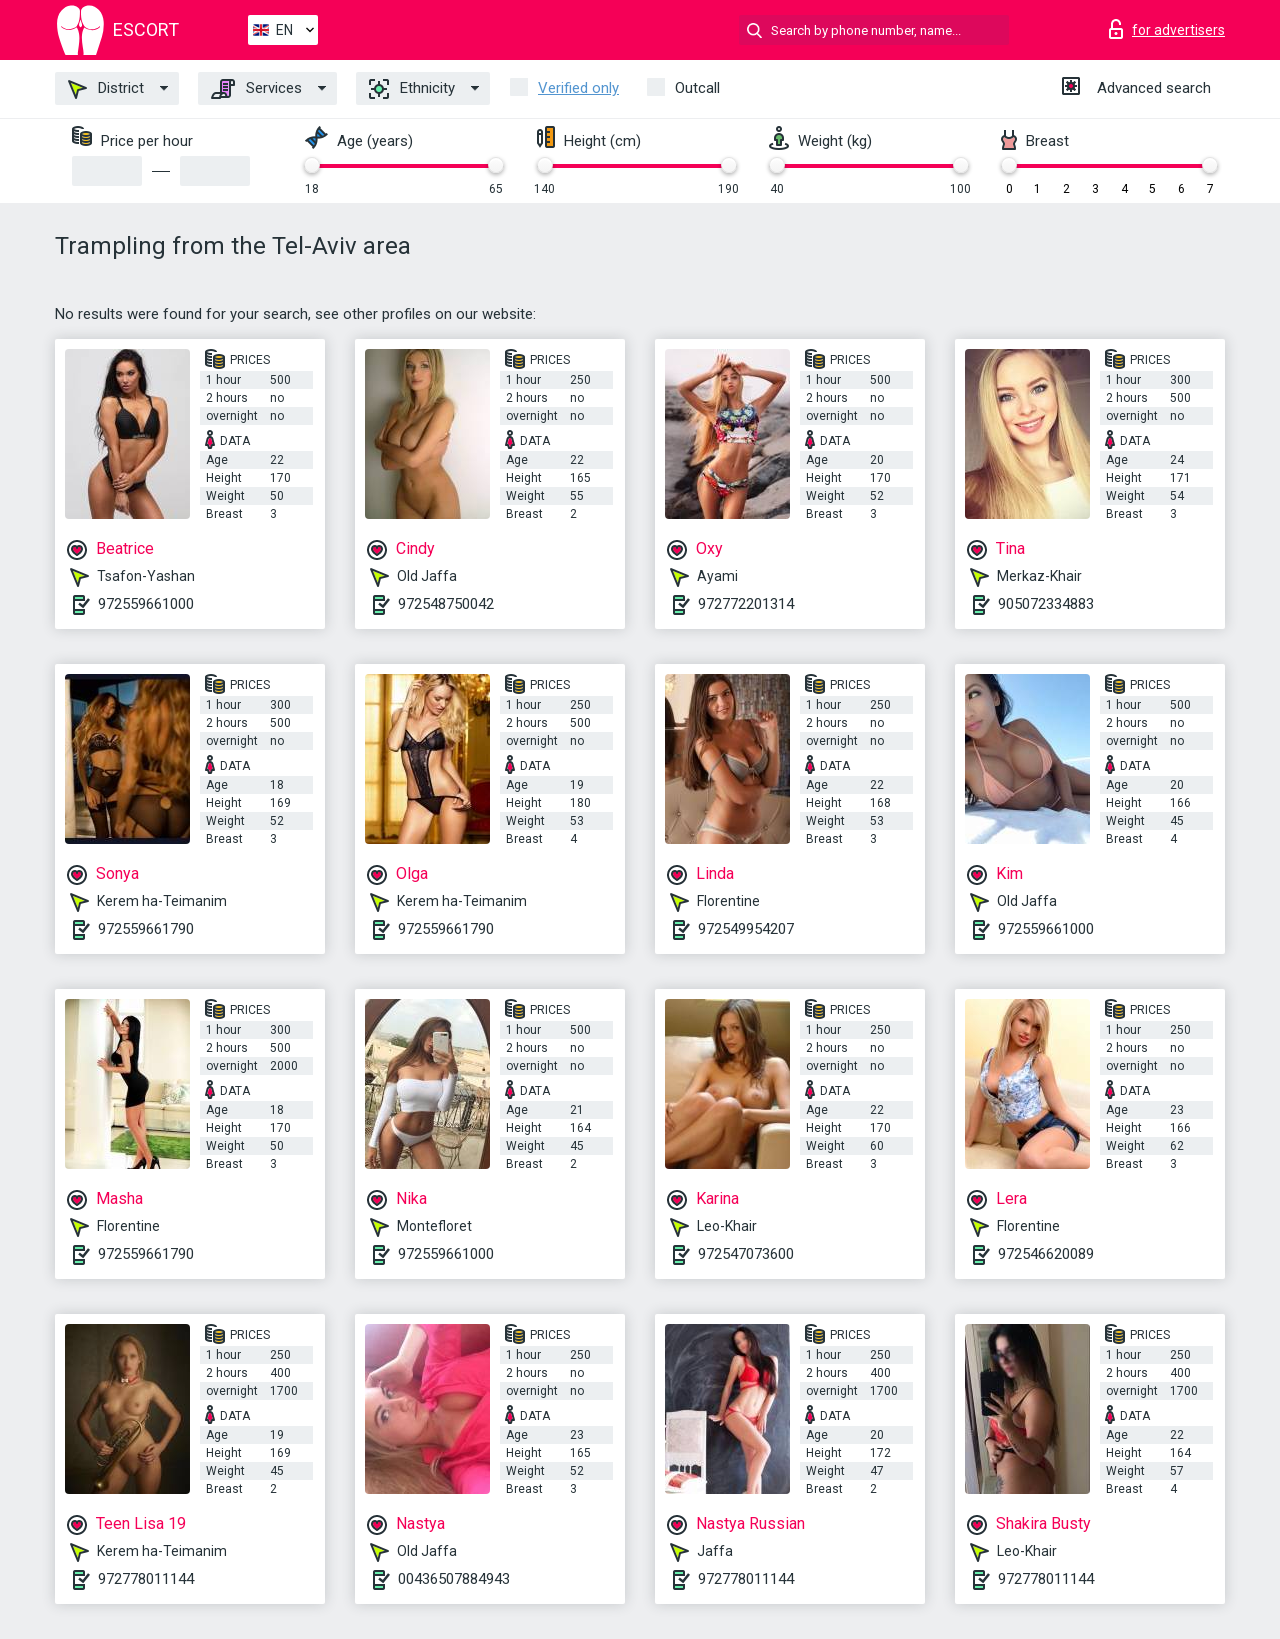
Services (256, 89)
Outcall (697, 88)
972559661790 (146, 929)
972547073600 (746, 1254)
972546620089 (1046, 1254)
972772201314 (746, 604)
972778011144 (146, 1579)
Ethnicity (412, 89)
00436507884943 (454, 1579)
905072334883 (1046, 604)
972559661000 (146, 604)
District (106, 89)
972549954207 (746, 929)
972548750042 (446, 604)
